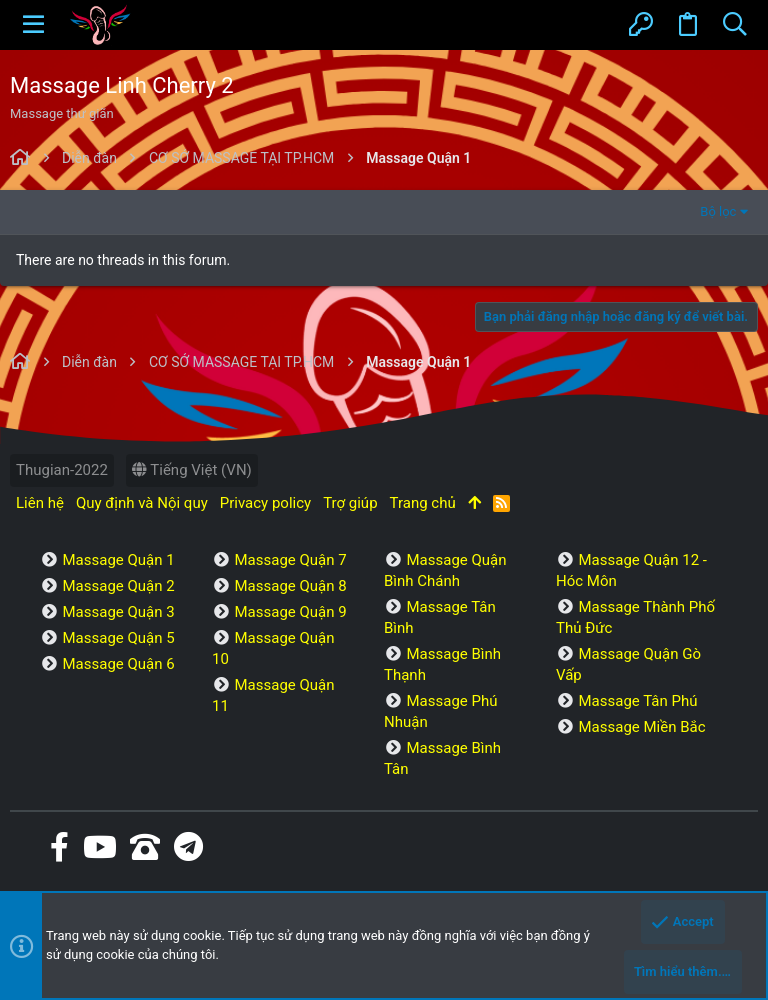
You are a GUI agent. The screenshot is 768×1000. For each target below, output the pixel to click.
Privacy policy (265, 503)
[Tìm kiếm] (734, 25)
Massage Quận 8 (290, 586)
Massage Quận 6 (118, 664)
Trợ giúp (350, 503)
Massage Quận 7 (290, 560)
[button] (33, 25)
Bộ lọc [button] (718, 211)
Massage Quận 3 (118, 612)
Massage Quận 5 (118, 638)
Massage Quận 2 (118, 586)
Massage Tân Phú (637, 701)
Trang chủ (423, 503)
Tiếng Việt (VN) (192, 470)
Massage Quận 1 (118, 560)
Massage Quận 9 (290, 612)
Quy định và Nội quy (142, 503)
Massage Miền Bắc (641, 727)
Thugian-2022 (62, 470)
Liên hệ (40, 503)
